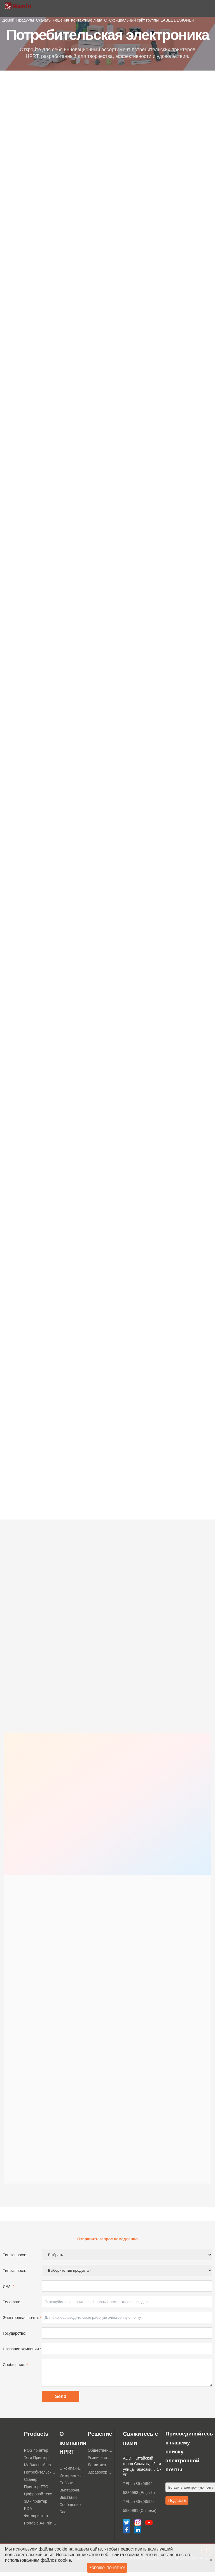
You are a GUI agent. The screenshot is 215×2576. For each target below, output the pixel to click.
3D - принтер (35, 2505)
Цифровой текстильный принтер (40, 2498)
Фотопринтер (36, 2519)
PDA (28, 2512)
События (67, 2486)
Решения (61, 20)
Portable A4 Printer (40, 2527)
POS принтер (36, 2454)
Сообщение (70, 2508)
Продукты (25, 20)
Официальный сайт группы (134, 20)
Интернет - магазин (72, 2479)
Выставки (68, 2501)
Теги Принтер (36, 2461)
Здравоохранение (100, 2476)
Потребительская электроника (40, 2476)
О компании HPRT (72, 2472)
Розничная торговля (100, 2461)
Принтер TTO (36, 2490)
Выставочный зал (72, 2494)
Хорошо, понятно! (107, 2569)
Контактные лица (86, 20)
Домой (9, 20)
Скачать (43, 20)
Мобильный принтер (40, 2469)
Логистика (97, 2469)
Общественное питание (100, 2454)
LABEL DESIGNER (177, 20)
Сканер (31, 2483)
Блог (63, 2516)
